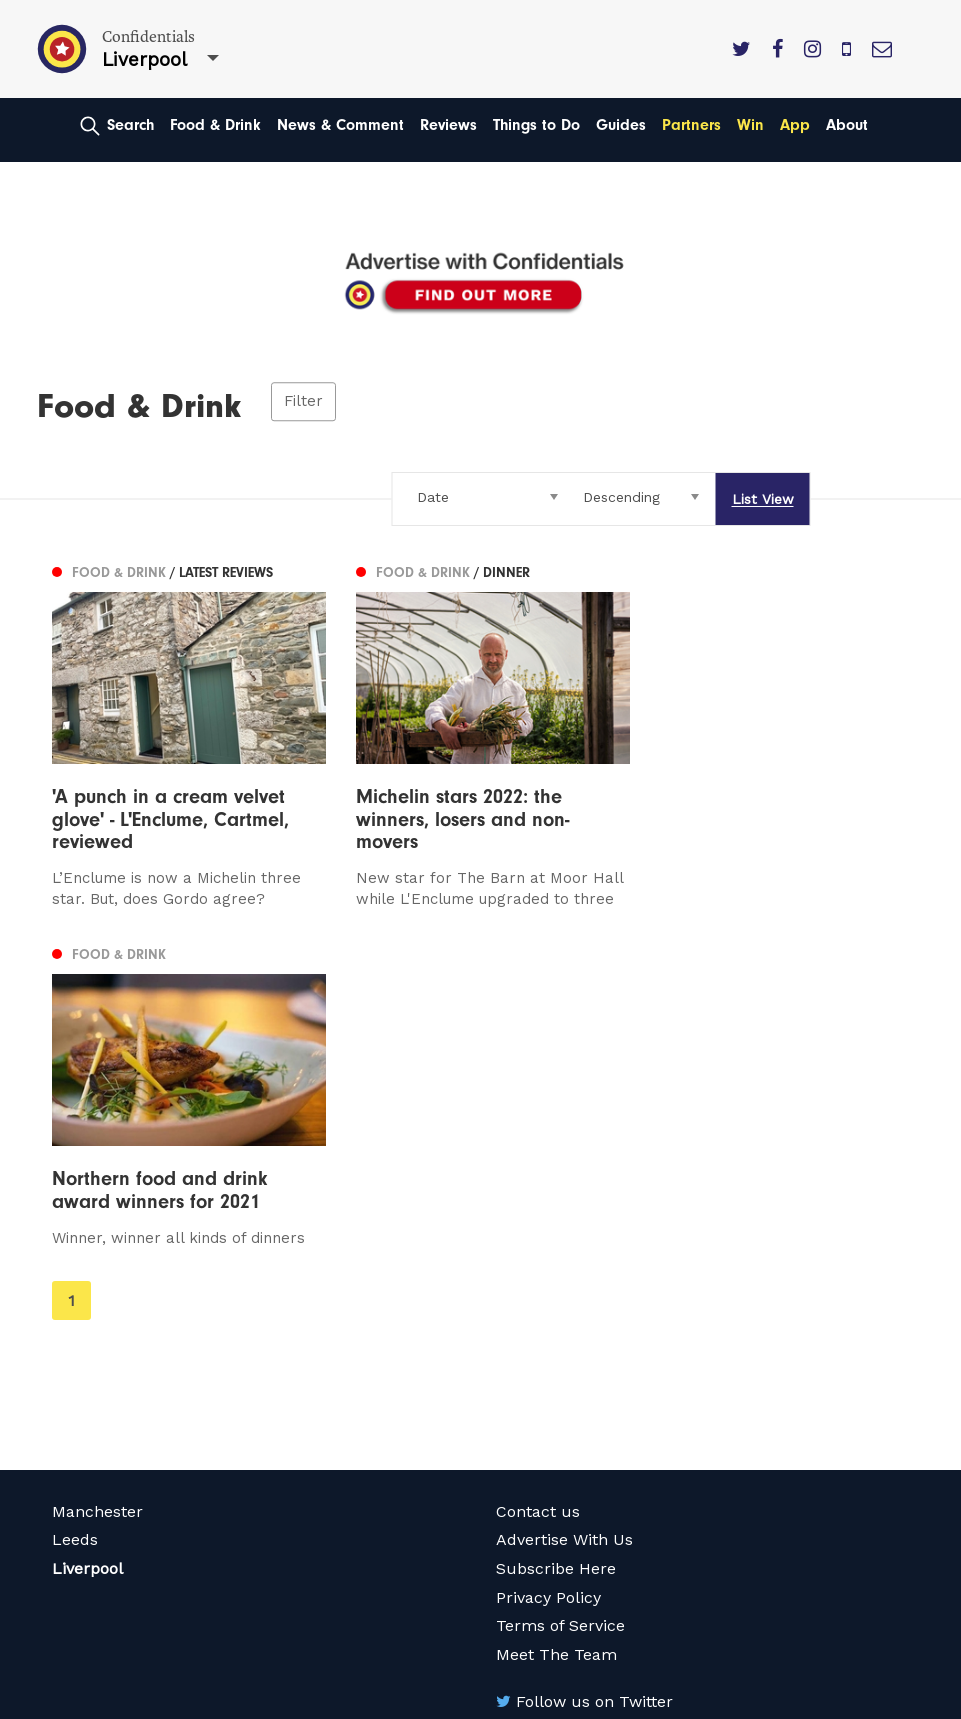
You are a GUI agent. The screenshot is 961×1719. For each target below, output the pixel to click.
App (795, 125)
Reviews (448, 125)
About (847, 125)
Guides (621, 125)
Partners (691, 125)
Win (750, 125)
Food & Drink (215, 125)
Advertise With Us (564, 1247)
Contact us (538, 1218)
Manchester (97, 1218)
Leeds (75, 1247)
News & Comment (340, 125)
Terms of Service (560, 1332)
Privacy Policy (548, 1304)
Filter (303, 402)
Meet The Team (556, 1361)
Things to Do (536, 125)
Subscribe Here (556, 1275)
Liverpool (87, 1275)
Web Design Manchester (125, 1700)
